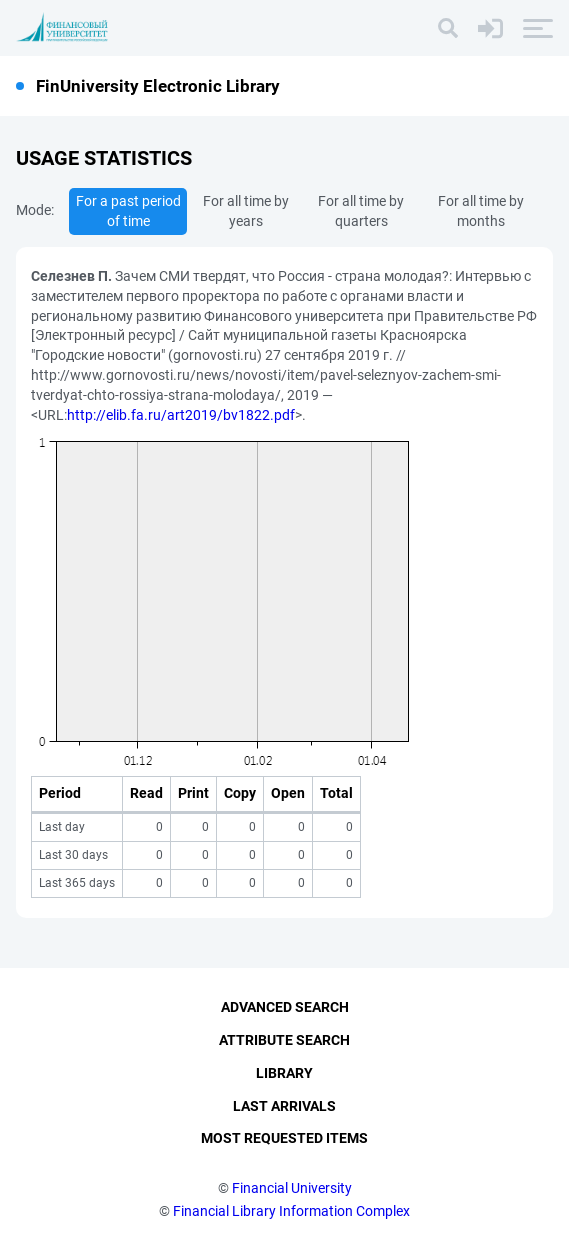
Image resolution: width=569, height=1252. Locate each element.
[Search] (448, 28)
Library (284, 1073)
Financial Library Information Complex (291, 1211)
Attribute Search (284, 1040)
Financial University (292, 1188)
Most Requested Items (284, 1138)
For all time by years (246, 211)
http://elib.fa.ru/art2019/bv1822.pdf (181, 415)
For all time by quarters (361, 211)
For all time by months (481, 211)
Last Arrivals (284, 1106)
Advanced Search (285, 1007)
